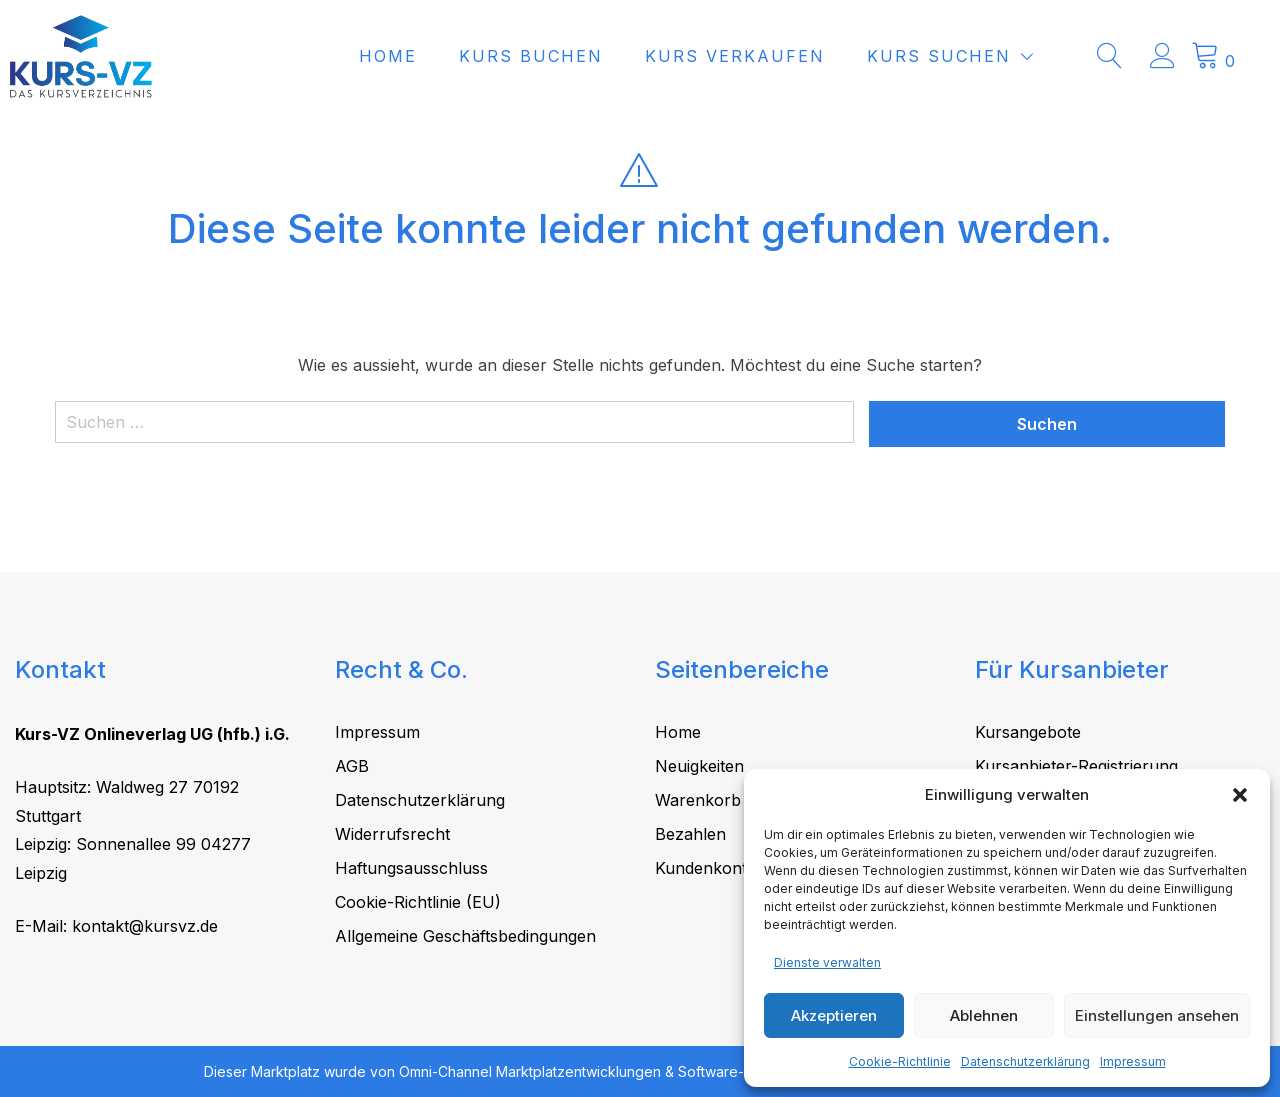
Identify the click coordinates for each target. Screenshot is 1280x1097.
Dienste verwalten (827, 962)
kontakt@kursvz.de (145, 926)
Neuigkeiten (699, 766)
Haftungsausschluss (411, 868)
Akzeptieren (834, 1015)
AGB (352, 766)
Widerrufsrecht (392, 834)
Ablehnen (984, 1015)
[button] (1240, 795)
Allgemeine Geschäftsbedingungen (465, 936)
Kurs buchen (565, 56)
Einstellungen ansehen (1157, 1015)
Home (422, 56)
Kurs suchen (973, 56)
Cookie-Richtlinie (900, 1061)
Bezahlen (690, 834)
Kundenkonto (706, 868)
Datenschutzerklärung (1025, 1061)
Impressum (1133, 1061)
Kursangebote (1028, 732)
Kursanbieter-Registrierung (1076, 766)
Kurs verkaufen (769, 56)
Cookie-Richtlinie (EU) (418, 902)
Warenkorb (698, 800)
